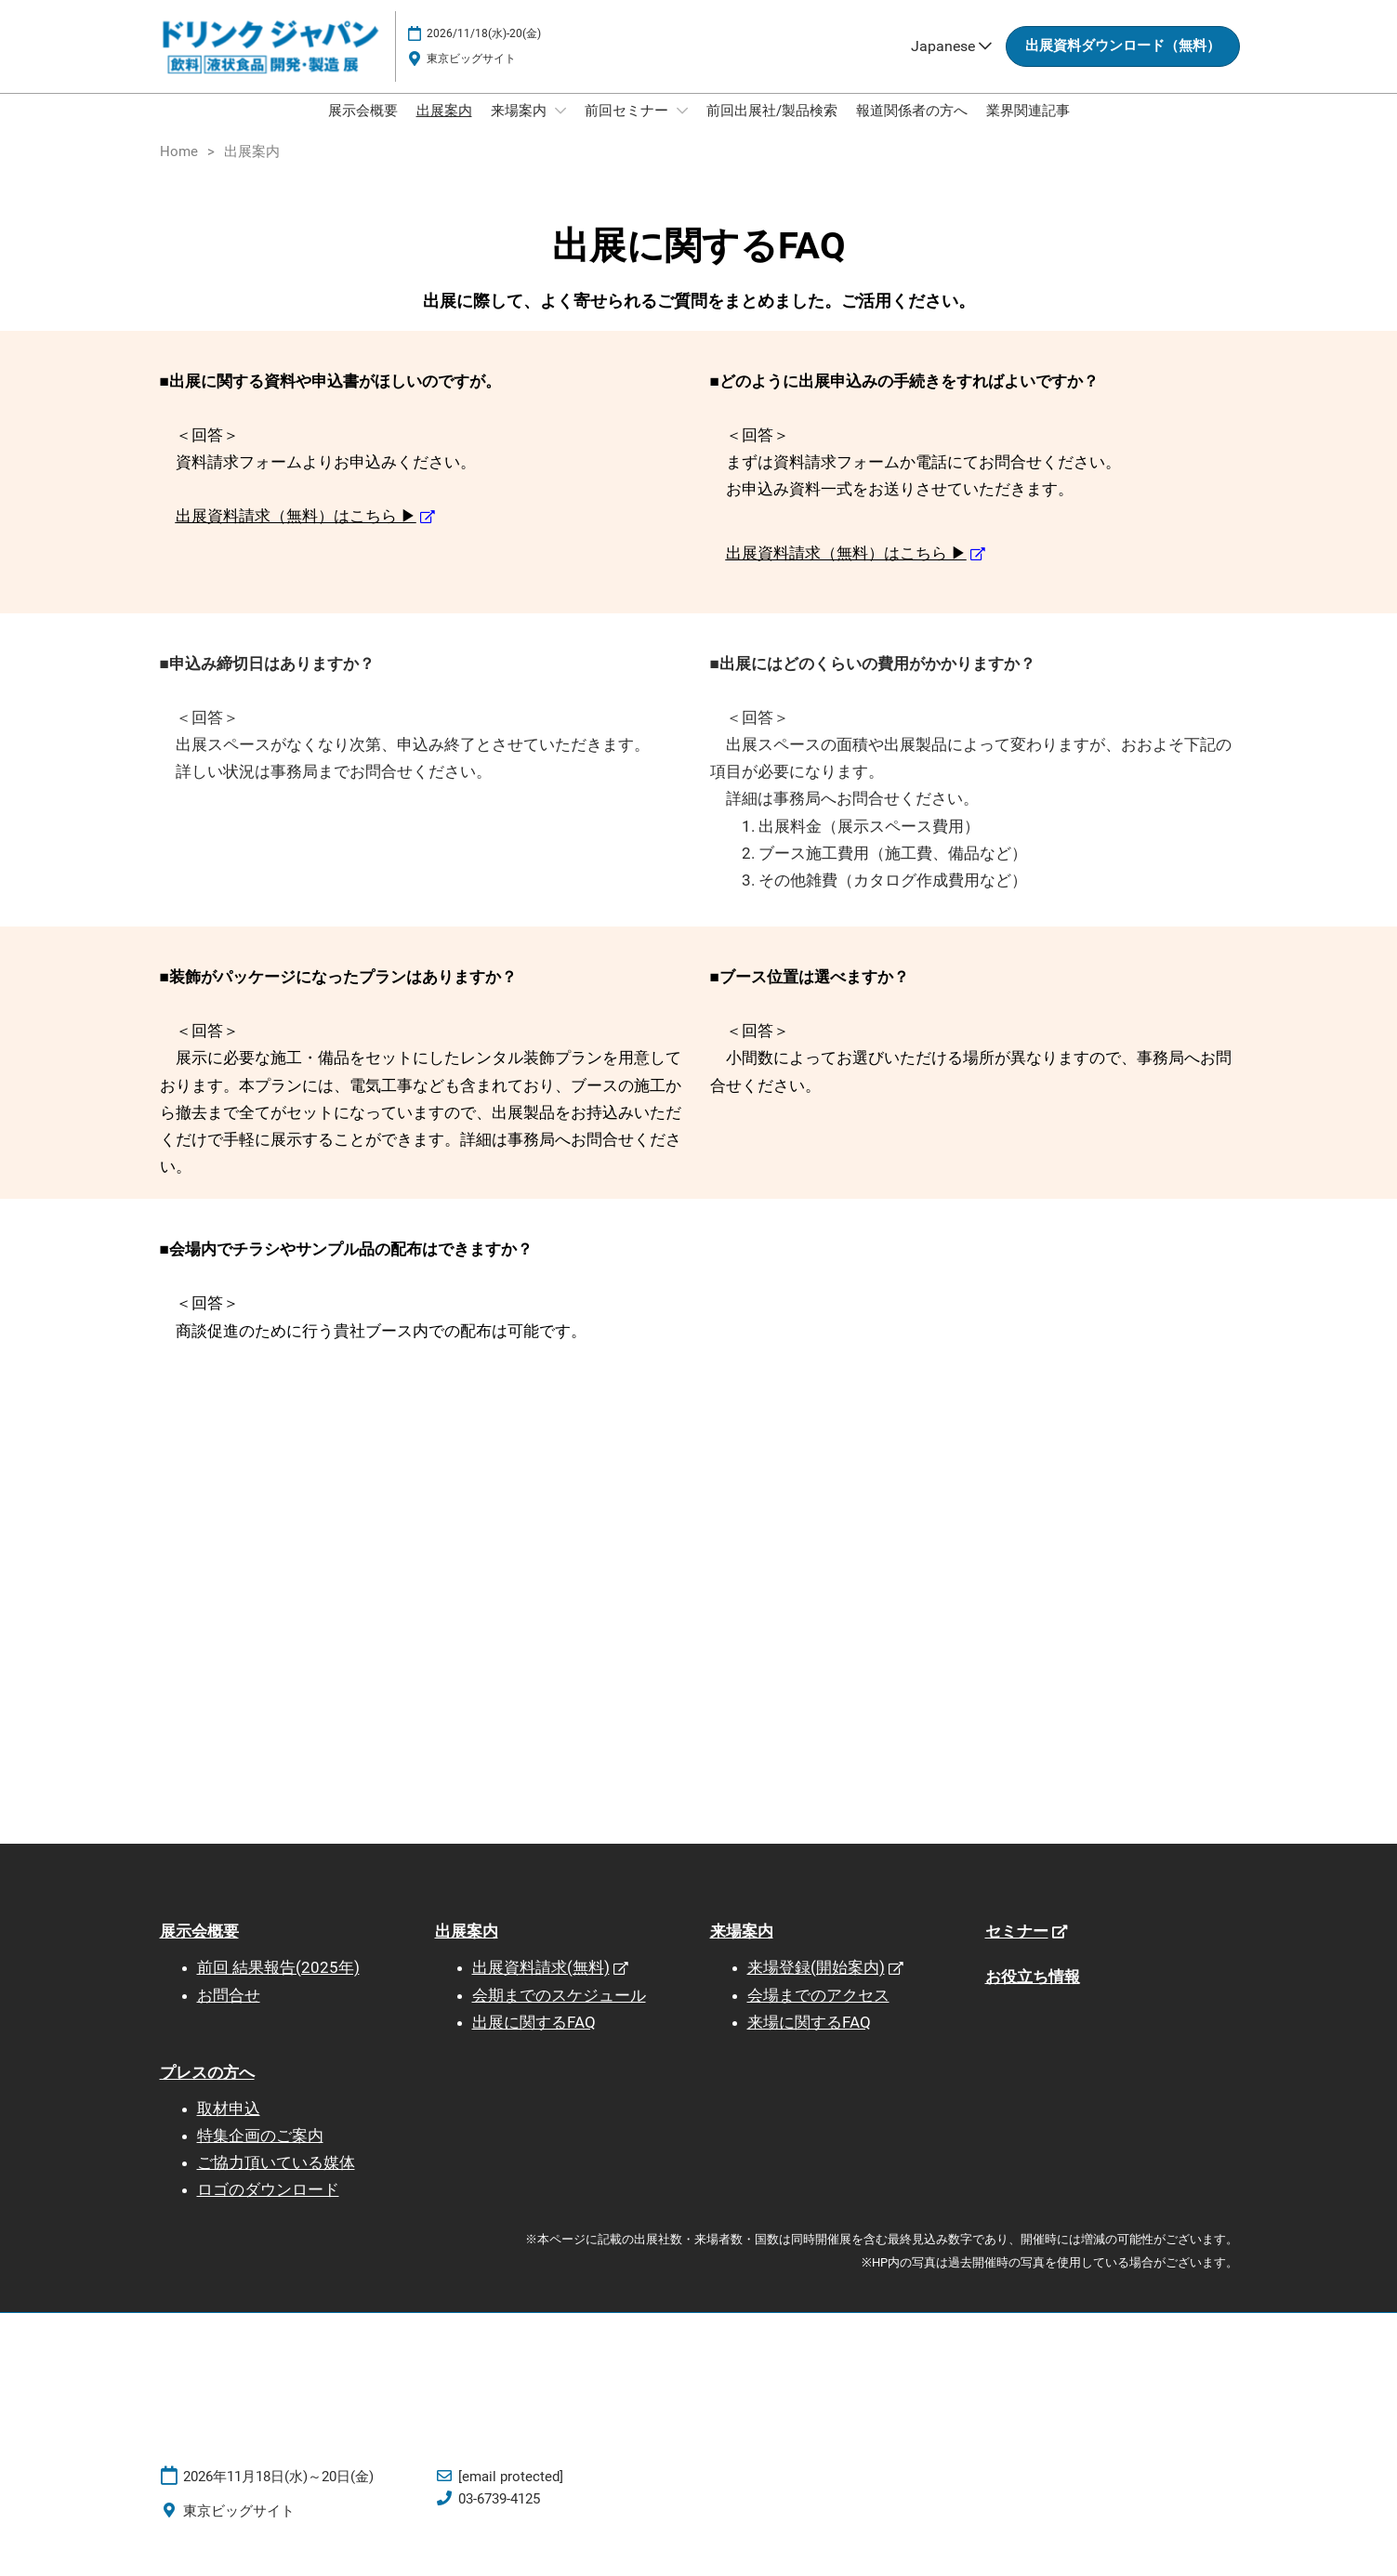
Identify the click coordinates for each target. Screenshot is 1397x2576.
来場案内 (520, 128)
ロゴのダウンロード (268, 2207)
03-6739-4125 (499, 2516)
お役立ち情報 (1032, 1994)
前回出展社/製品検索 (771, 128)
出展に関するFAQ (534, 2040)
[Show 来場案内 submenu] (560, 128)
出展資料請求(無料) (541, 1985)
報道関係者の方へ (912, 128)
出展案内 (444, 128)
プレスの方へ (207, 2090)
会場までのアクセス (818, 2013)
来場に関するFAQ (809, 2040)
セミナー (1016, 1948)
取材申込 (228, 2126)
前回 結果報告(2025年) (278, 1985)
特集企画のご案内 (260, 2153)
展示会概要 (363, 128)
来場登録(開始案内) (816, 1985)
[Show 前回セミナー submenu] (682, 128)
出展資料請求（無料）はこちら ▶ (296, 533)
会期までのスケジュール (559, 2013)
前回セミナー (628, 128)
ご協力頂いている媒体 (276, 2180)
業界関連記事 (1028, 128)
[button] (1123, 64)
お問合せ (228, 2013)
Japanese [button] (951, 63)
